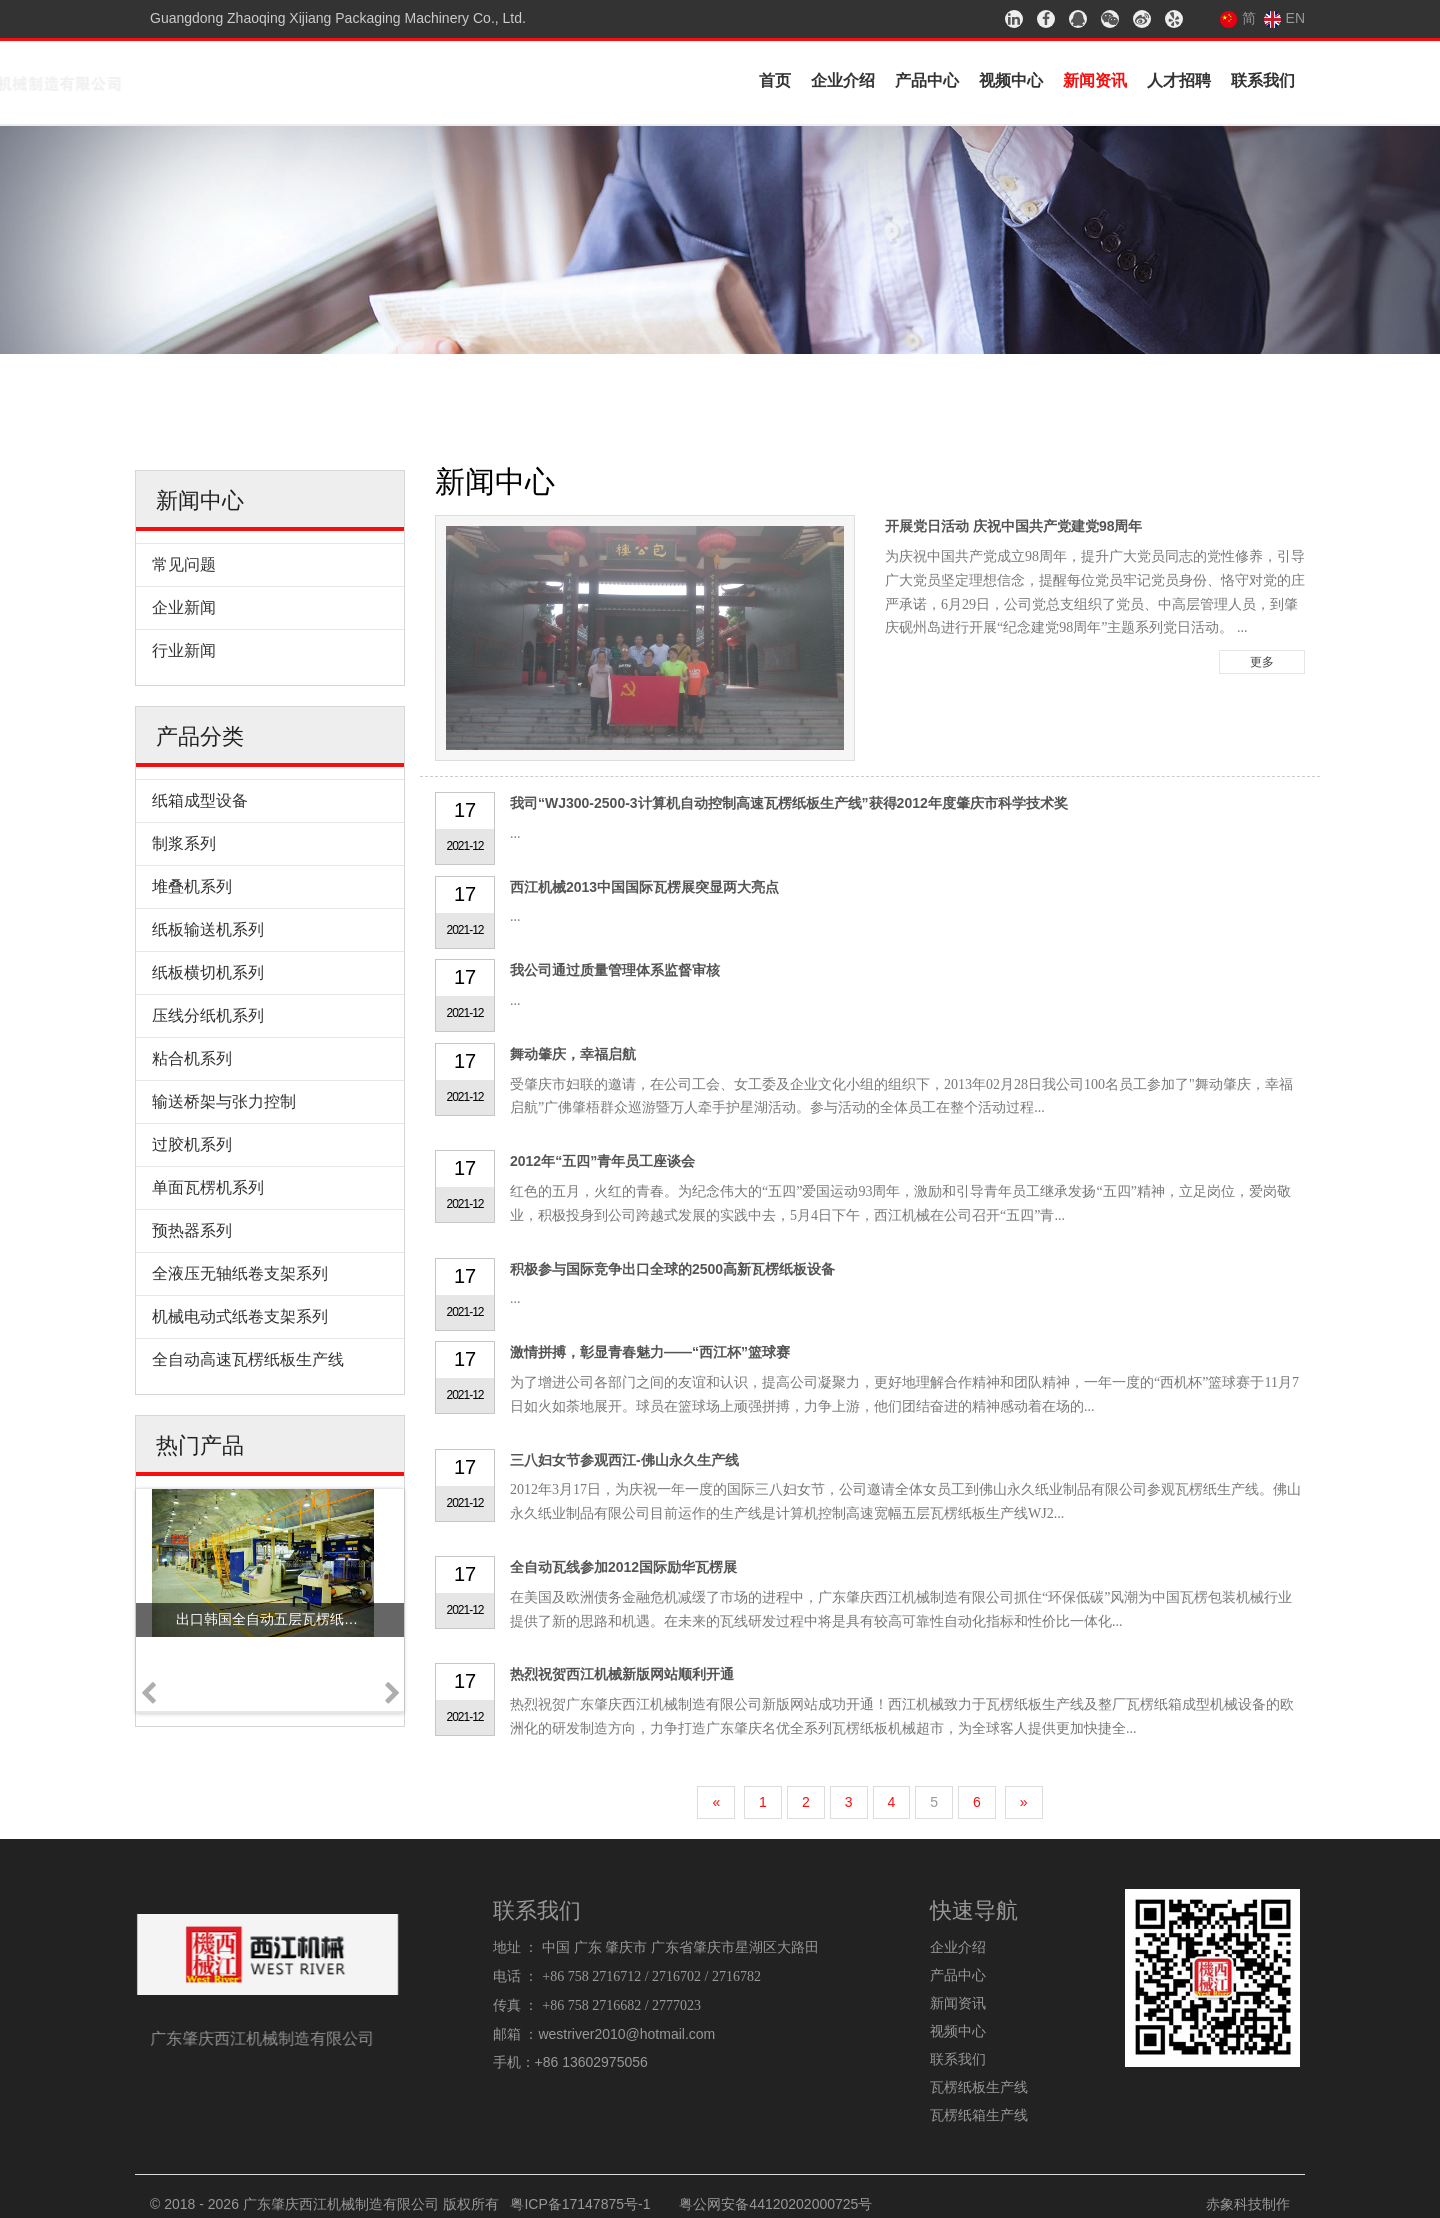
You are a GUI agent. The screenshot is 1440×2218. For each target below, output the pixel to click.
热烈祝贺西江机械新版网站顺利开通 (622, 1674)
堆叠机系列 (192, 886)
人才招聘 (1179, 80)
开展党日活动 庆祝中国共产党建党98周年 (1013, 526)
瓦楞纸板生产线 (979, 2087)
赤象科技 (1234, 2204)
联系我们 (1263, 80)
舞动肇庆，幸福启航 (573, 1054)
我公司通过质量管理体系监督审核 (615, 970)
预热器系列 (192, 1230)
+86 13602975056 (591, 2062)
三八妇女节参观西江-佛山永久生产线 (624, 1460)
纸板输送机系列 (208, 929)
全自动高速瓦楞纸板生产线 (248, 1359)
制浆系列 (184, 843)
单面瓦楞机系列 (208, 1187)
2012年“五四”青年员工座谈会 (602, 1161)
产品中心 (927, 80)
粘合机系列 (192, 1058)
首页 (775, 80)
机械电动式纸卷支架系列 (240, 1316)
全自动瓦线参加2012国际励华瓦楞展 (623, 1567)
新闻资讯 (1095, 80)
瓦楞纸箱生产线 (979, 2115)
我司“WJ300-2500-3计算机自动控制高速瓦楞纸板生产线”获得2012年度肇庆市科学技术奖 (789, 803)
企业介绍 (843, 80)
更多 (1262, 662)
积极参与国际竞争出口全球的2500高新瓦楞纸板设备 (672, 1269)
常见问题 (184, 564)
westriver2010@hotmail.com (626, 2034)
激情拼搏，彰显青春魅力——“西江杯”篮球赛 (650, 1352)
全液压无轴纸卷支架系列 (240, 1273)
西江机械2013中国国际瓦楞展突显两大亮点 (644, 887)
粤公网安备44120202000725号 (775, 2204)
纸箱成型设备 (200, 800)
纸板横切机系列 (208, 972)
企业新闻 (184, 607)
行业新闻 (184, 650)
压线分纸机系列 (208, 1015)
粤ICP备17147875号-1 (580, 2204)
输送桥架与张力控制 (224, 1101)
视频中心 (1011, 80)
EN (1284, 18)
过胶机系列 (192, 1144)
